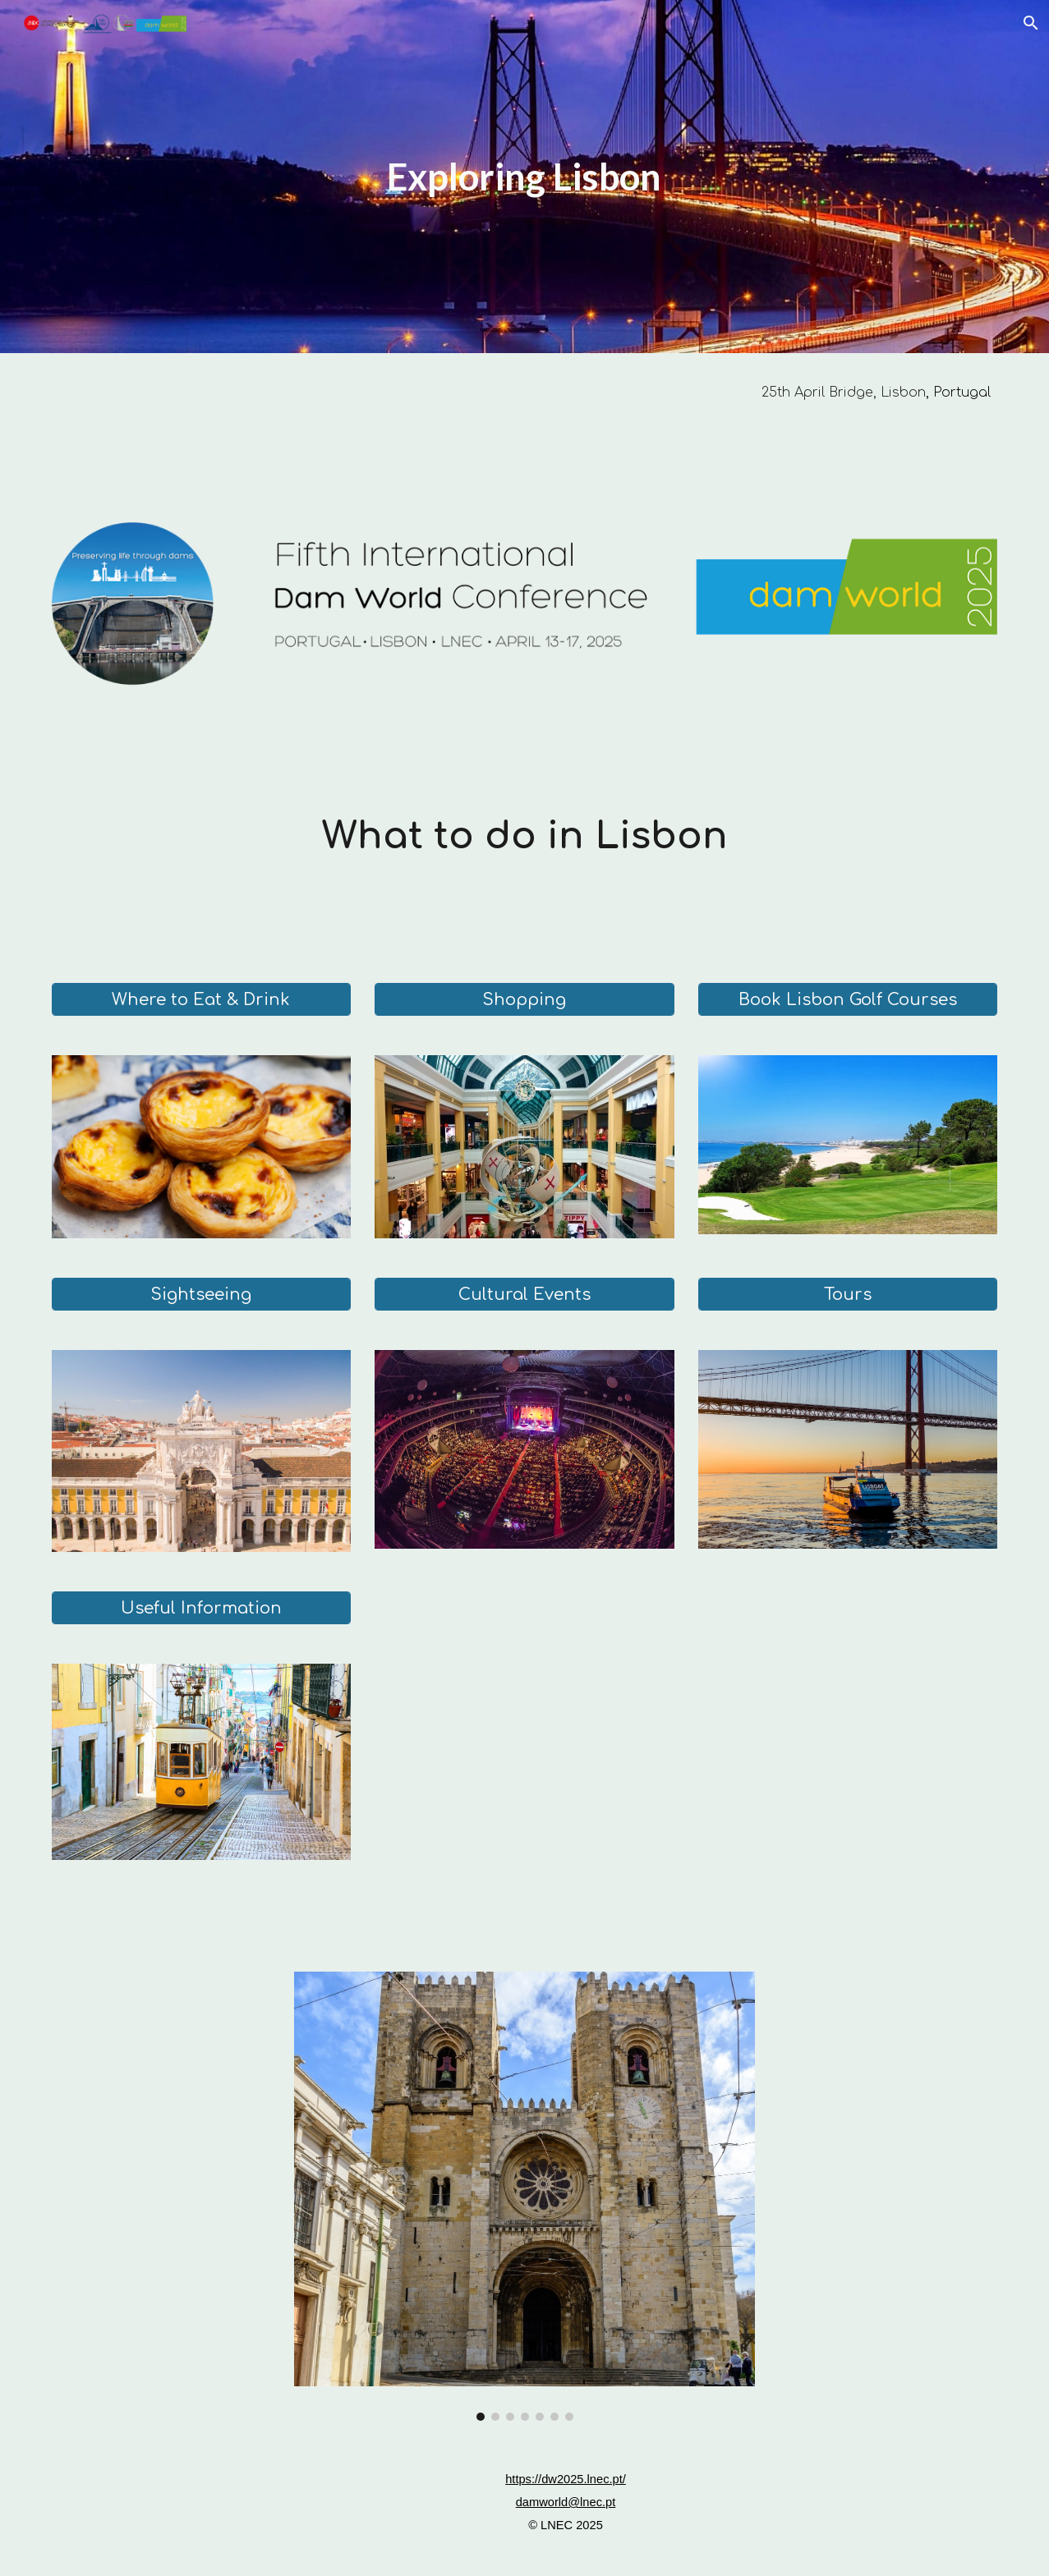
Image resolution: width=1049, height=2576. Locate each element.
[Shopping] (524, 1000)
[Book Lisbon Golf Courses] (847, 1000)
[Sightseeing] (201, 1294)
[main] (525, 177)
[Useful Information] (201, 1608)
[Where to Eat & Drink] (201, 1000)
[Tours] (847, 1294)
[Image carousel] (524, 2197)
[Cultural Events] (524, 1294)
